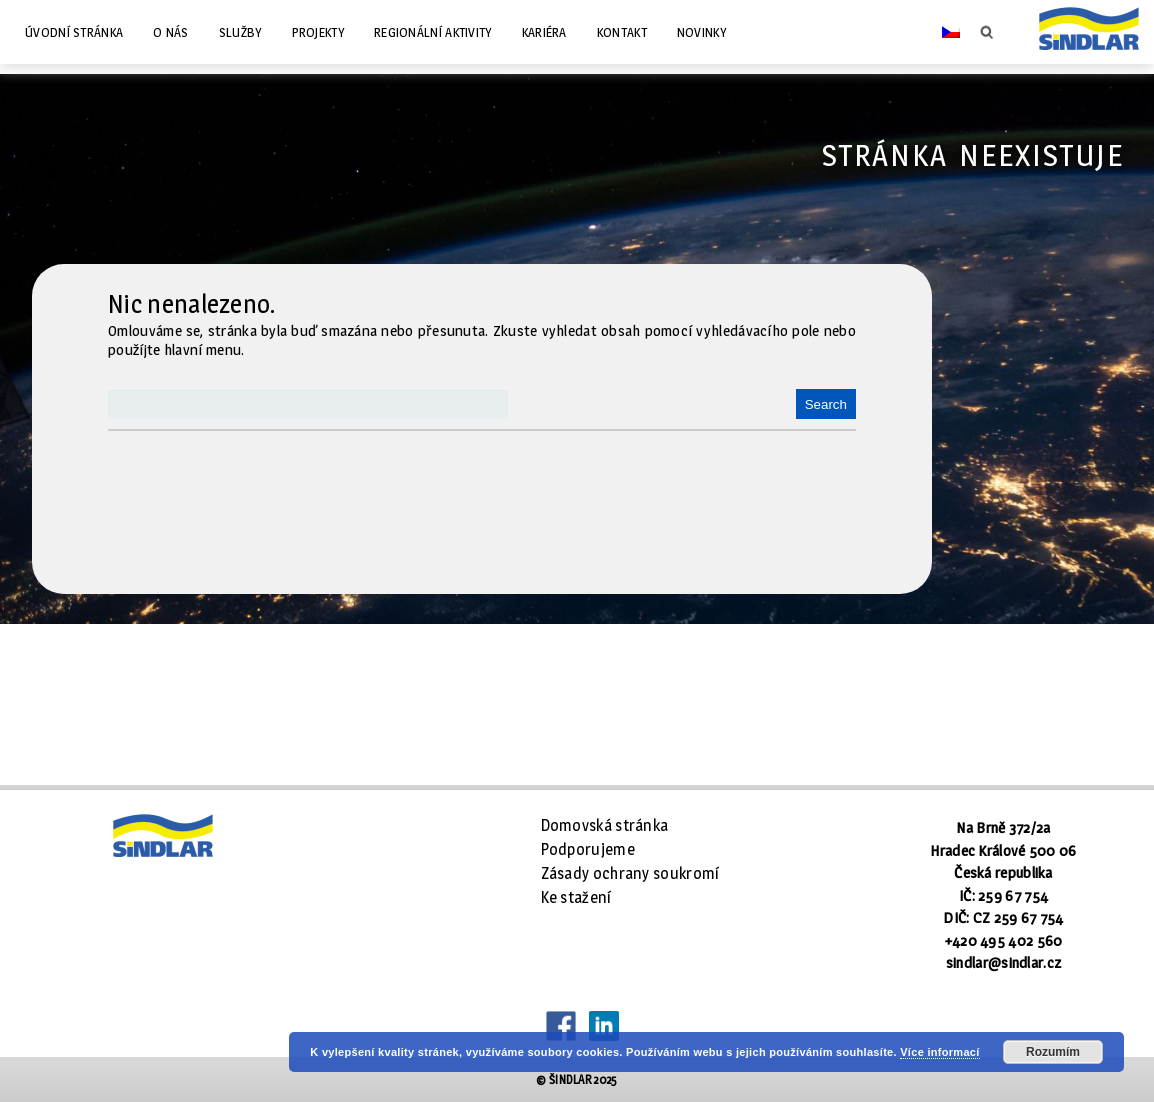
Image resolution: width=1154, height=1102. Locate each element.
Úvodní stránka (74, 32)
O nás (171, 32)
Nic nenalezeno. (192, 304)
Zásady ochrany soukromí (630, 873)
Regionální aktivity (433, 32)
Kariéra (544, 32)
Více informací (939, 1052)
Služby (240, 32)
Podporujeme (588, 849)
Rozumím (1053, 1052)
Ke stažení (576, 897)
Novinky (701, 32)
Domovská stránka (605, 825)
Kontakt (622, 32)
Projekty (318, 32)
